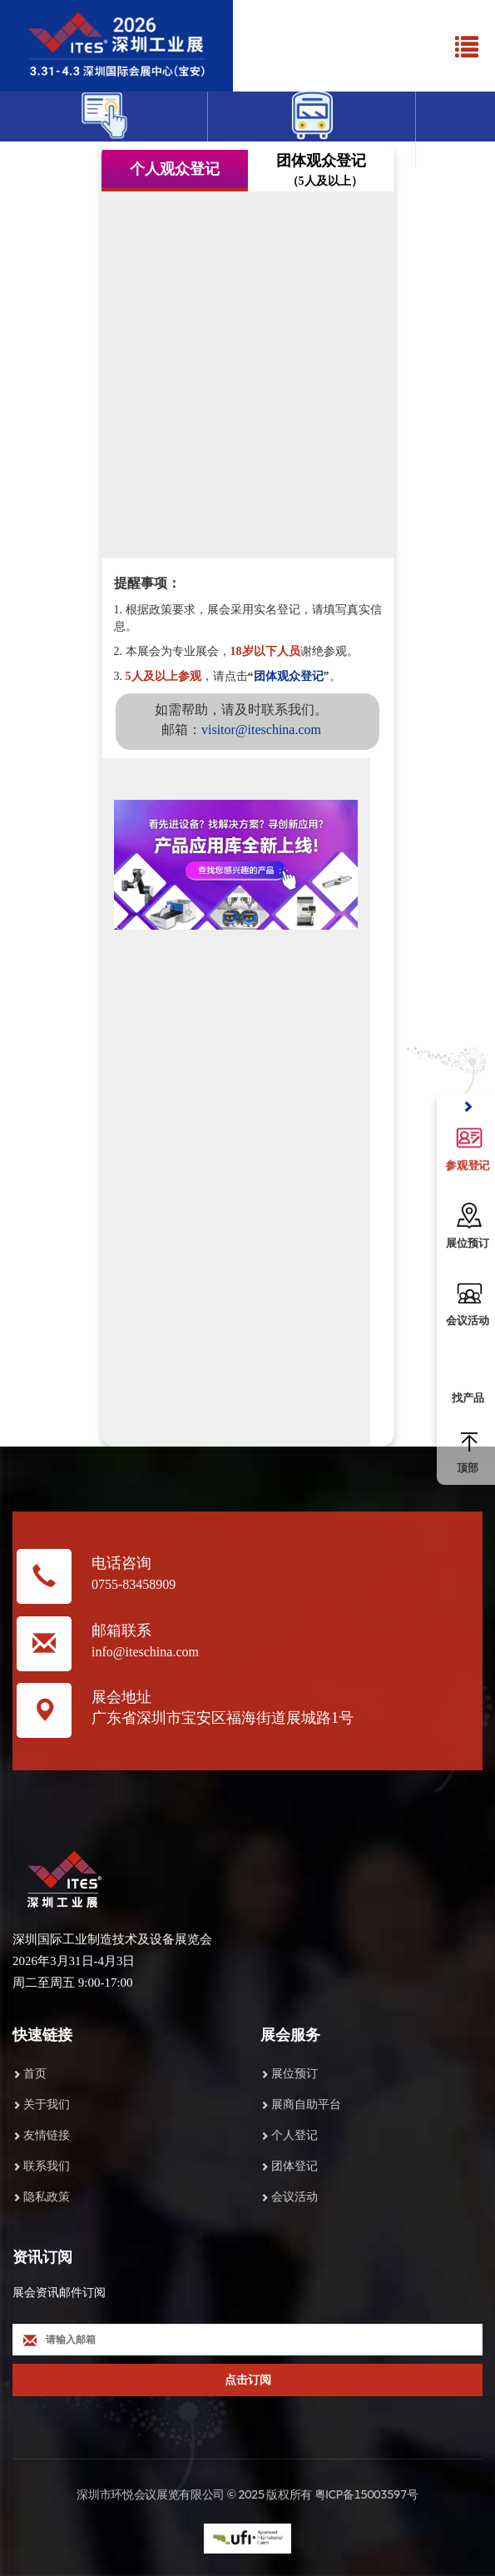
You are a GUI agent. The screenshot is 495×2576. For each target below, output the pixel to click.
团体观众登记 (289, 676)
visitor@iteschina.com (261, 729)
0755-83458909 (134, 1584)
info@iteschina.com (145, 1652)
